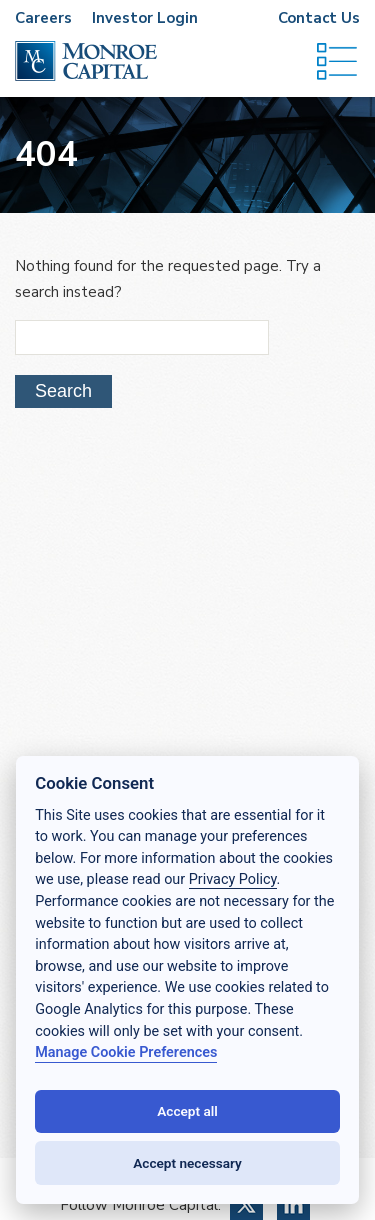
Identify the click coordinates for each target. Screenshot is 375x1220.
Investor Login (145, 18)
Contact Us (319, 18)
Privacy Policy (233, 879)
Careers (43, 18)
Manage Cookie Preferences (126, 1052)
